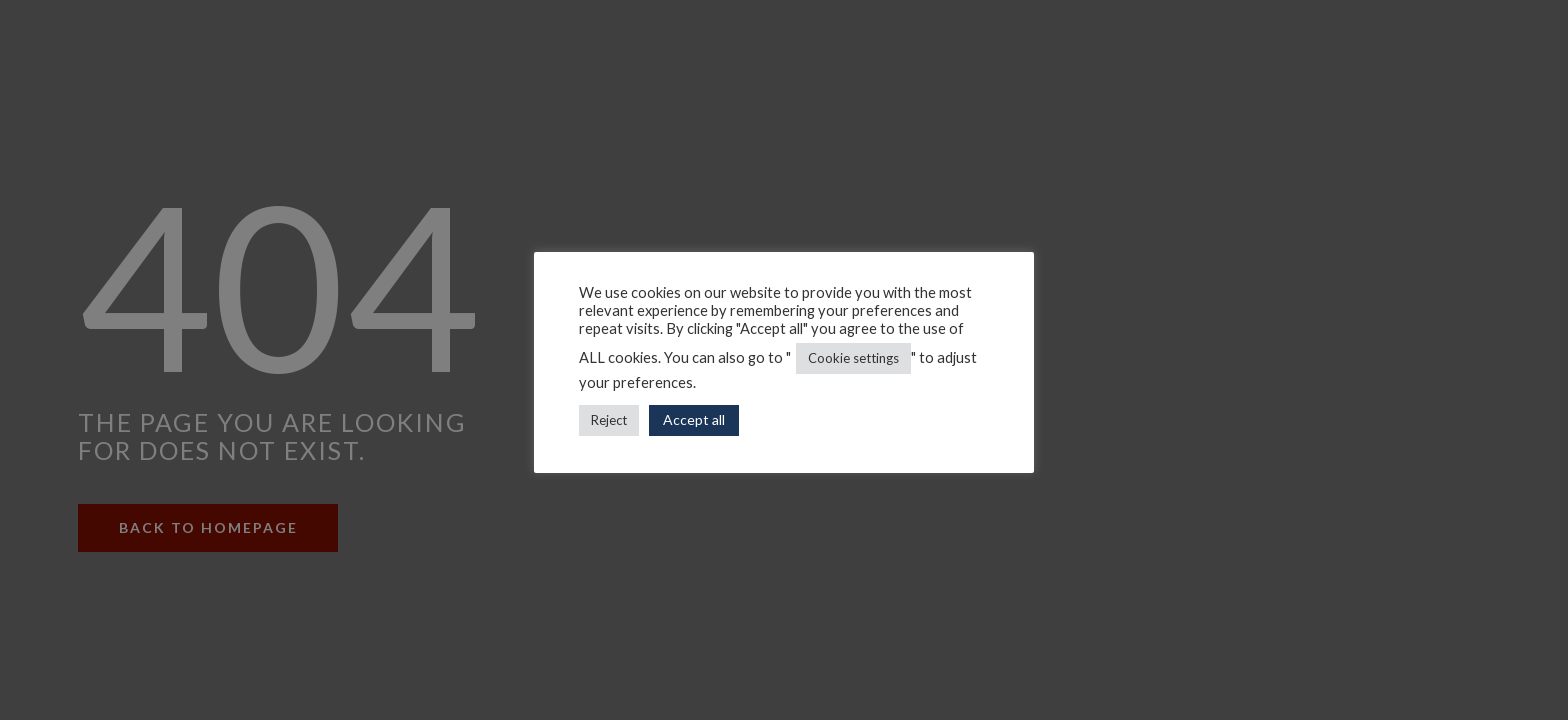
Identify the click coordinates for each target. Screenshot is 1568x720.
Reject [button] (609, 420)
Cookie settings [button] (853, 358)
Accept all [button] (694, 419)
